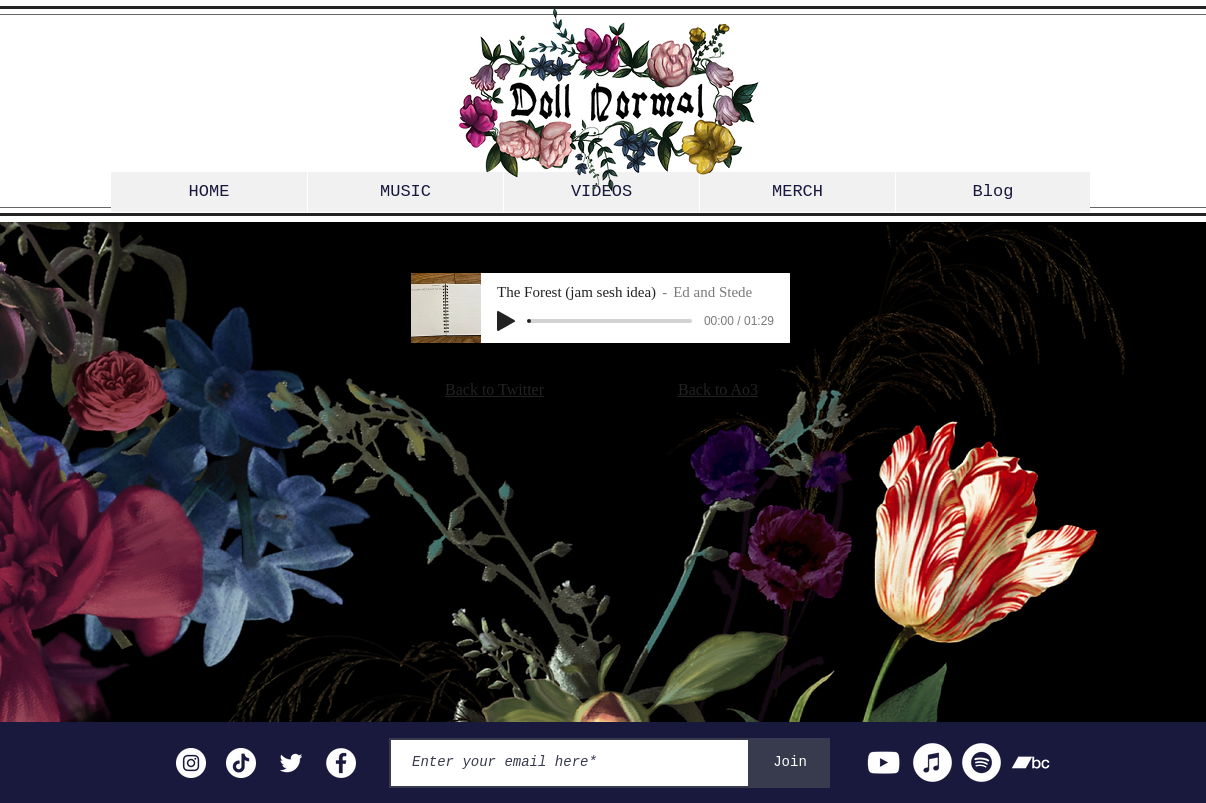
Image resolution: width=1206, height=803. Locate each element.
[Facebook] (341, 763)
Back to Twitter (494, 389)
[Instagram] (191, 763)
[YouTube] (883, 762)
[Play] (506, 321)
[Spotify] (981, 762)
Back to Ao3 (718, 389)
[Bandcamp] (1030, 762)
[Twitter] (291, 763)
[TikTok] (241, 763)
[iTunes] (932, 762)
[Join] (790, 763)
